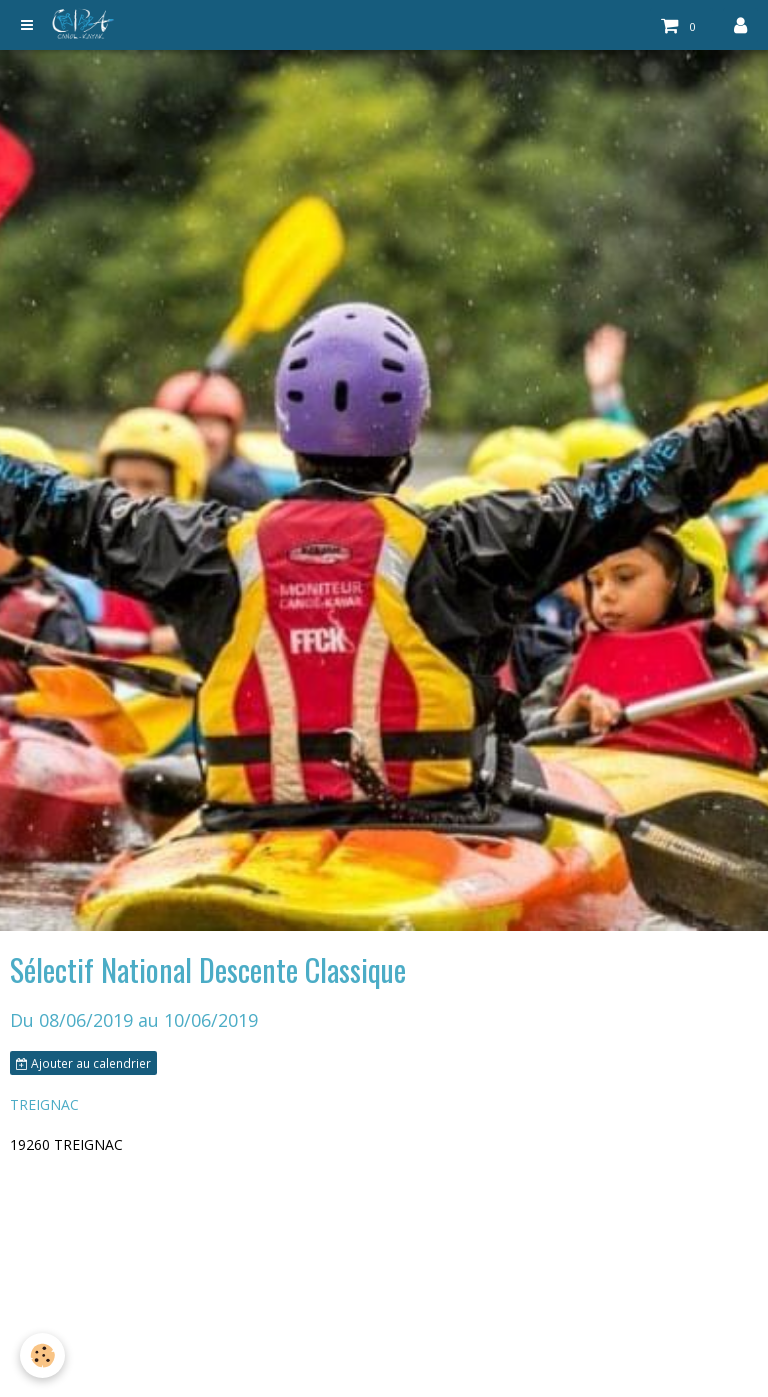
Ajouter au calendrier (83, 1063)
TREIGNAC (44, 1104)
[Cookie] (42, 1355)
